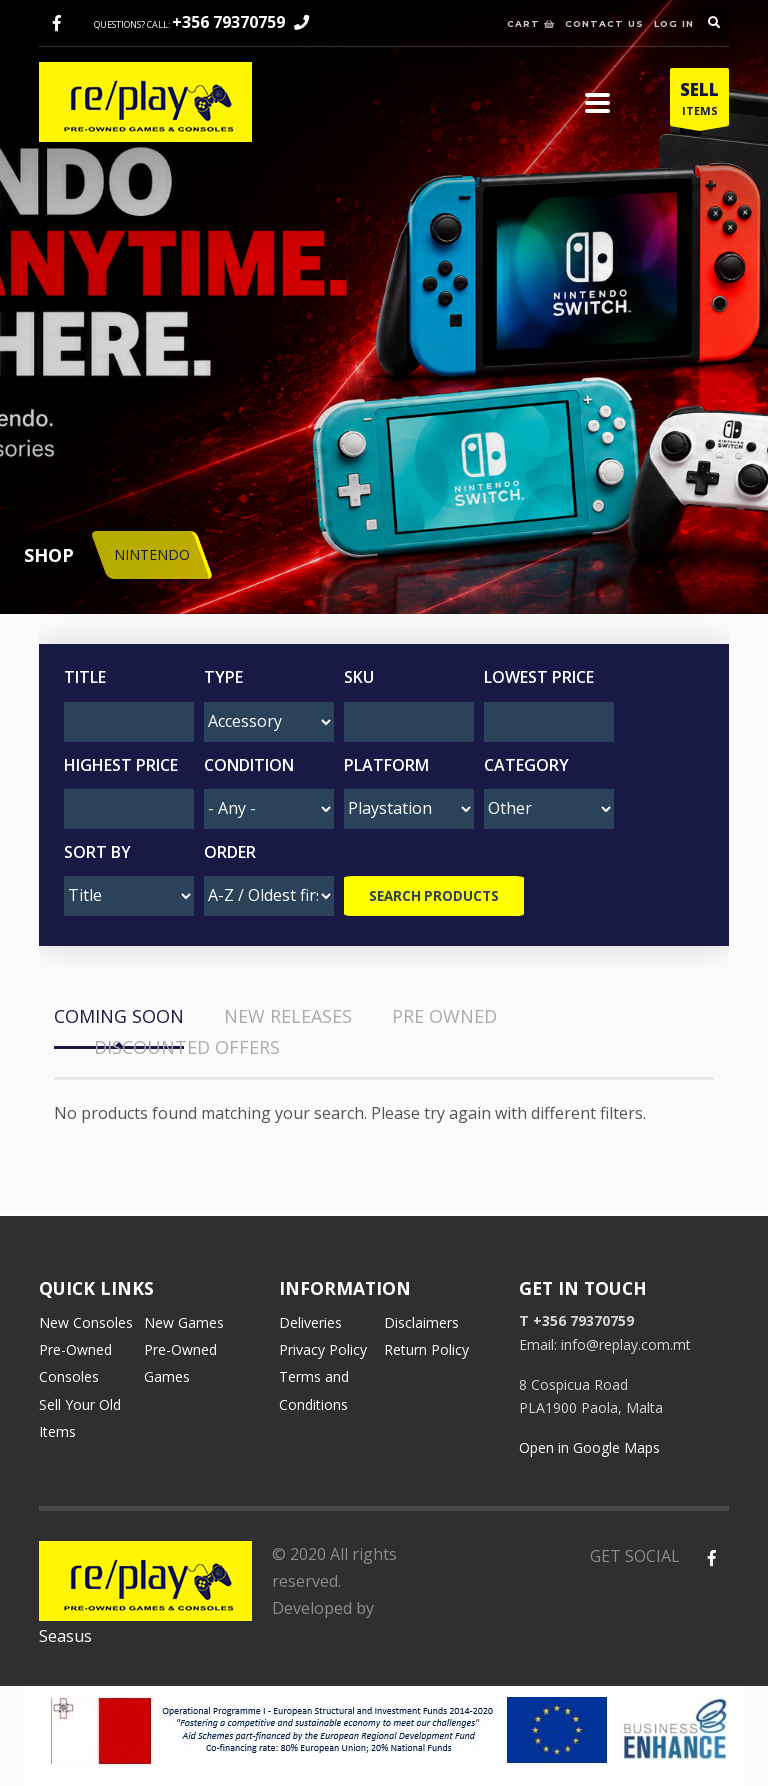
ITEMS (699, 102)
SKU (359, 677)
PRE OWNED (444, 1016)
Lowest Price (539, 677)
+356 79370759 (228, 22)
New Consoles (86, 1322)
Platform (386, 765)
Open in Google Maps (589, 1447)
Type (223, 677)
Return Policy (426, 1349)
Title (85, 677)
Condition (249, 765)
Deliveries (310, 1322)
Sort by (97, 852)
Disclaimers (421, 1322)
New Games (184, 1322)
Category (526, 765)
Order (230, 852)
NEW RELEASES (288, 1016)
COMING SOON (119, 1016)
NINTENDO (152, 554)
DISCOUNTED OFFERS (187, 1047)
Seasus (65, 1636)
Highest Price (121, 765)
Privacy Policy (323, 1349)
